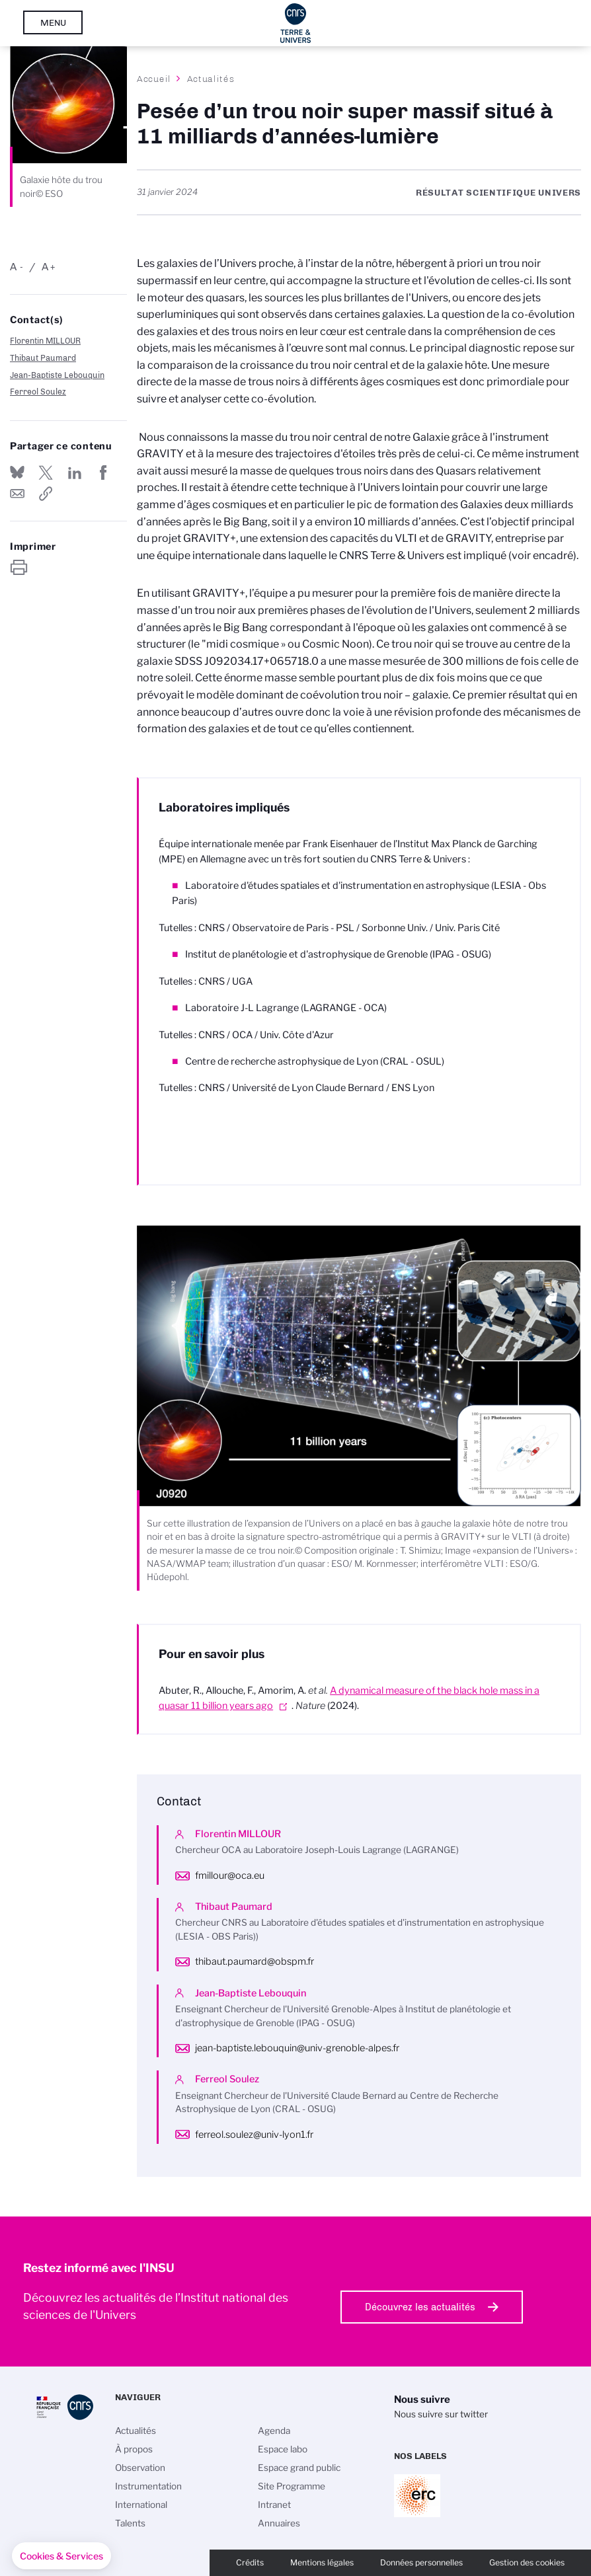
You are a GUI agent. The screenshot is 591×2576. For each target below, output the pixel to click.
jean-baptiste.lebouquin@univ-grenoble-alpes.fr (297, 2048)
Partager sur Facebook (103, 472)
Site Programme (291, 2486)
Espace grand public (299, 2467)
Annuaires (279, 2523)
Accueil (154, 78)
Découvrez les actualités (420, 2307)
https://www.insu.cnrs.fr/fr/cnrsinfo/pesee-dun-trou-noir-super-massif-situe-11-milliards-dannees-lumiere (45, 493)
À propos (134, 2449)
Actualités (211, 78)
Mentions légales (322, 2562)
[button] (61, 2556)
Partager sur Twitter (45, 472)
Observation (140, 2467)
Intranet (274, 2504)
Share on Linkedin (74, 472)
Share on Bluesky (17, 472)
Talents (130, 2523)
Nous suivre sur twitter (441, 2414)
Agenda (274, 2430)
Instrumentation (148, 2486)
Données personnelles (421, 2562)
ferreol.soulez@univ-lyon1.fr (254, 2134)
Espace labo (282, 2449)
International (141, 2504)
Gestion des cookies (527, 2562)
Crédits (250, 2562)
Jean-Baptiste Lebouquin (57, 375)
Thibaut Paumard (43, 358)
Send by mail (17, 493)
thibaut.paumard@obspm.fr (254, 1961)
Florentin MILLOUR (45, 341)
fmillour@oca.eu (229, 1875)
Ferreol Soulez (38, 392)
